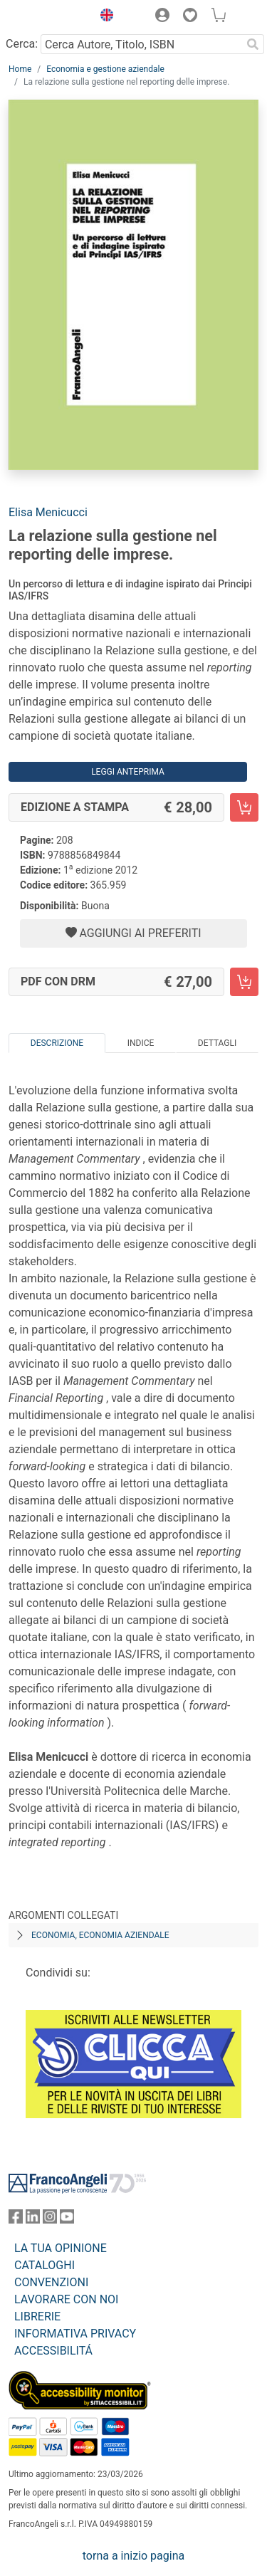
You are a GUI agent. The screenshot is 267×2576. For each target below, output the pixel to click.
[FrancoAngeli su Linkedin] (33, 2219)
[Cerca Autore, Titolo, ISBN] (141, 44)
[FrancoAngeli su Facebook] (16, 2219)
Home (20, 69)
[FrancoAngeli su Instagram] (50, 2219)
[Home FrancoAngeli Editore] (47, 17)
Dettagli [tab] (217, 1043)
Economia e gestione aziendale (105, 69)
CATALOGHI (44, 2265)
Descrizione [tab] (57, 1043)
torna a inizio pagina (133, 2555)
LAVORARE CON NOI (66, 2299)
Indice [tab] (141, 1043)
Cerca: (22, 44)
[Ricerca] (252, 44)
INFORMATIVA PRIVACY (75, 2333)
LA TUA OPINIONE (60, 2248)
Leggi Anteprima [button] (127, 772)
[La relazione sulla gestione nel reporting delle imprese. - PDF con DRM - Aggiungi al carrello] (244, 982)
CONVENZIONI (51, 2282)
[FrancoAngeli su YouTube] (67, 2219)
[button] (103, 17)
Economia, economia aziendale (100, 1935)
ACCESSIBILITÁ (53, 2350)
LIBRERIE (37, 2316)
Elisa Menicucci (48, 512)
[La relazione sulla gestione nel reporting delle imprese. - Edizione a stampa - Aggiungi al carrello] (244, 807)
